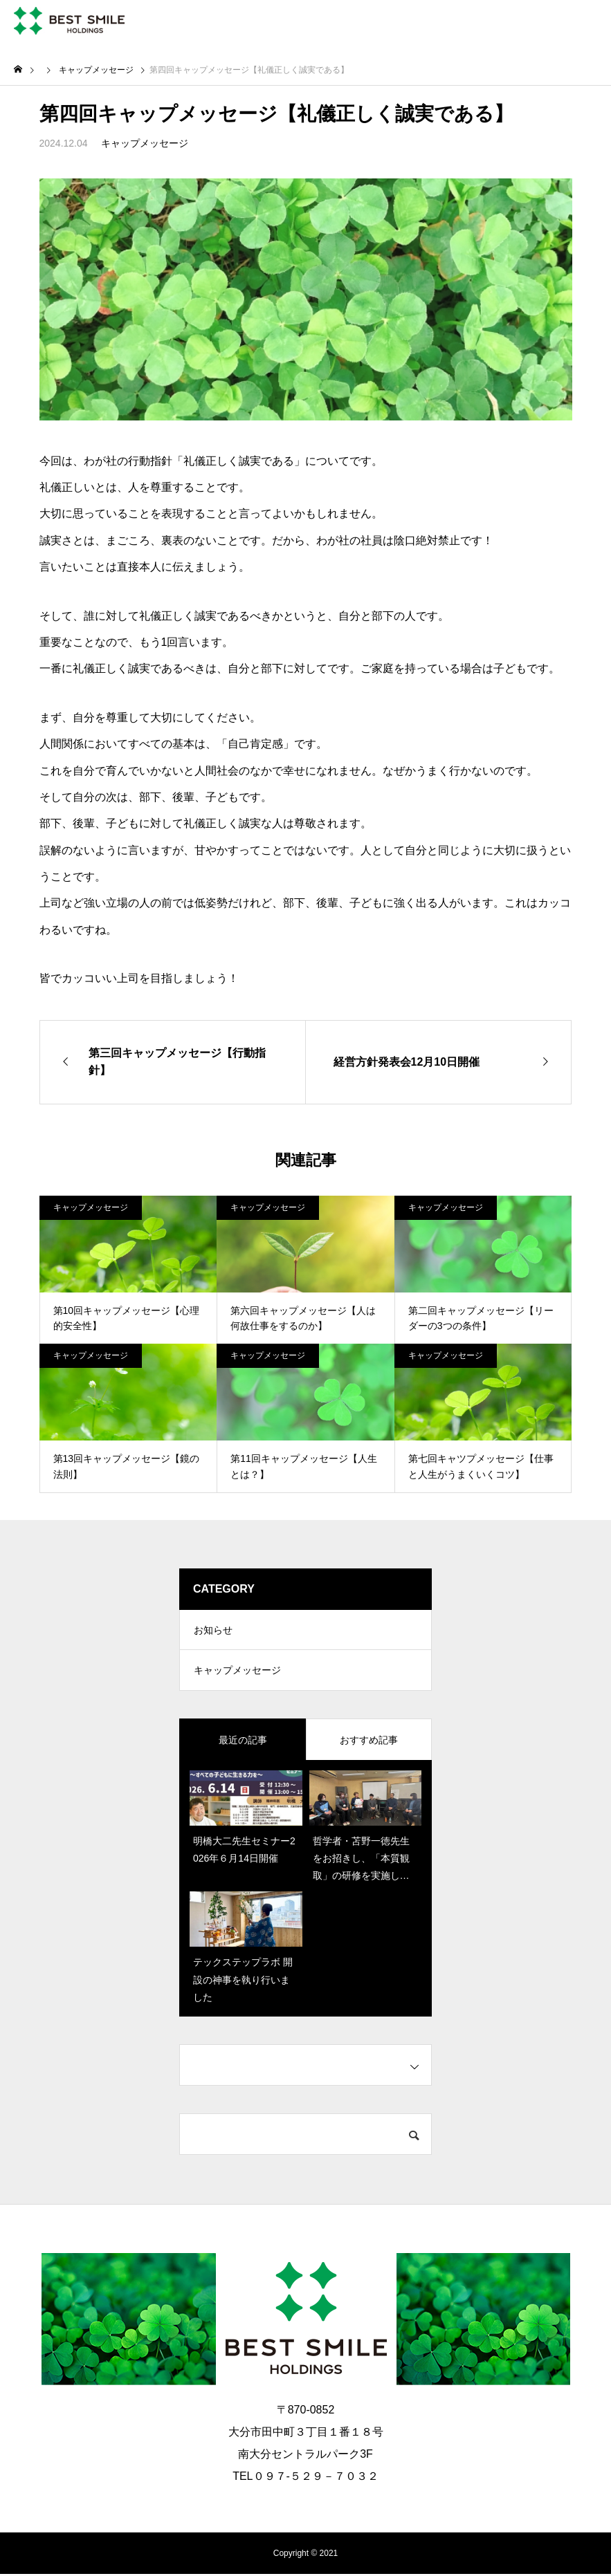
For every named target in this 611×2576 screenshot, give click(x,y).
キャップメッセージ (144, 143)
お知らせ (213, 1630)
